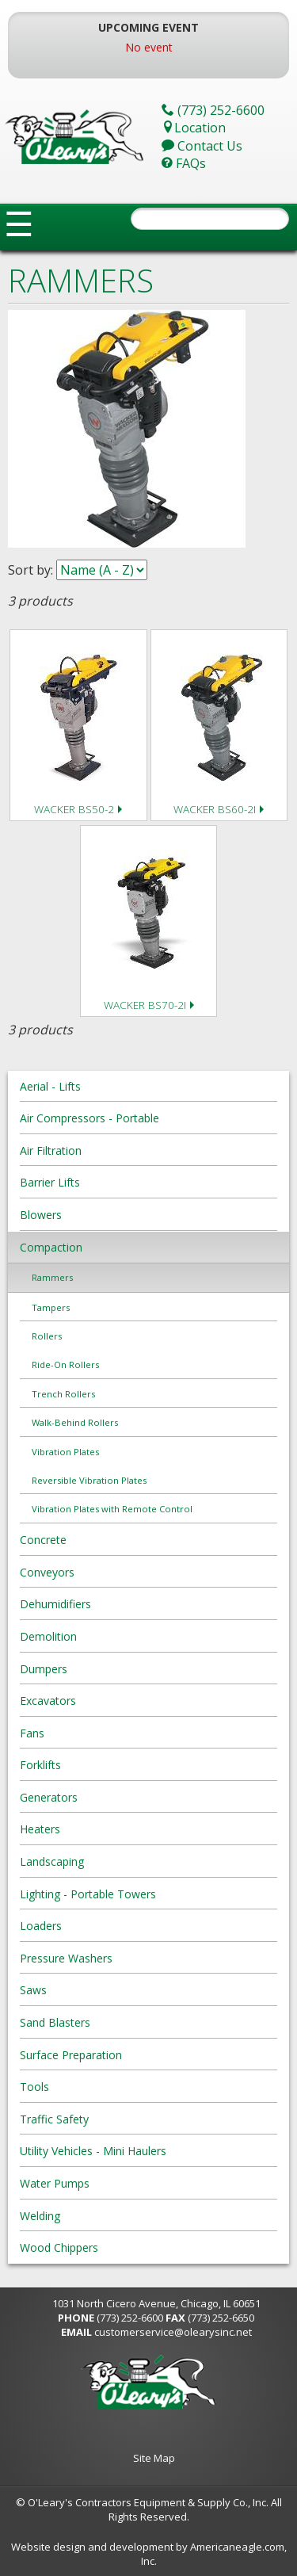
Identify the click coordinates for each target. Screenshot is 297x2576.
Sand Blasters (55, 2022)
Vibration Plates (65, 1452)
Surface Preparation (71, 2054)
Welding (40, 2215)
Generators (49, 1797)
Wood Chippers (59, 2247)
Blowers (41, 1214)
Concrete (43, 1539)
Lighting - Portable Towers (88, 1893)
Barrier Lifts (50, 1182)
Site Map (154, 2458)
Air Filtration (51, 1150)
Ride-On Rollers (65, 1364)
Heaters (40, 1828)
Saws (33, 1989)
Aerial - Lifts (50, 1086)
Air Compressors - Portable (89, 1118)
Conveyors (47, 1572)
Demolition (48, 1636)
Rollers (47, 1336)
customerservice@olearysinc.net (173, 2332)
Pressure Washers (66, 1958)
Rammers (52, 1277)
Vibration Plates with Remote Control (112, 1509)
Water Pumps (54, 2183)
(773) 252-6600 (130, 2317)
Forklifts (40, 1764)
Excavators (48, 1700)
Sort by (29, 570)
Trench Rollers (63, 1394)
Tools (34, 2086)
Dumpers (43, 1668)
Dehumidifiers (55, 1603)
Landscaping (52, 1861)
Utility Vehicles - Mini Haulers (93, 2150)
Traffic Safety (54, 2119)
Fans (32, 1733)
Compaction (51, 1247)
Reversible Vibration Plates (89, 1480)
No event (149, 47)
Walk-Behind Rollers (75, 1422)
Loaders (41, 1925)
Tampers (51, 1307)
